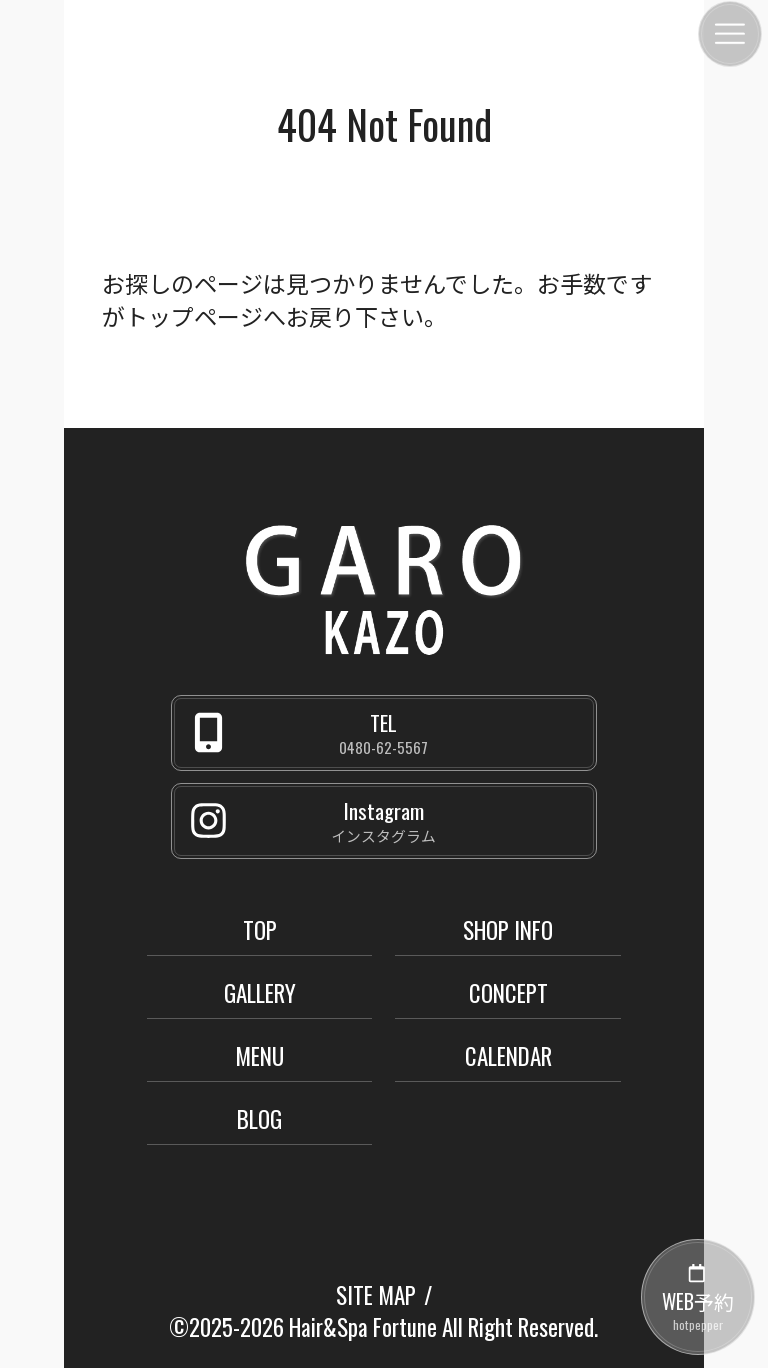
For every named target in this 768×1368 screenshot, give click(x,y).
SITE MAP (376, 1295)
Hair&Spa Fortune (363, 1327)
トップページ (194, 316)
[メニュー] (730, 34)
